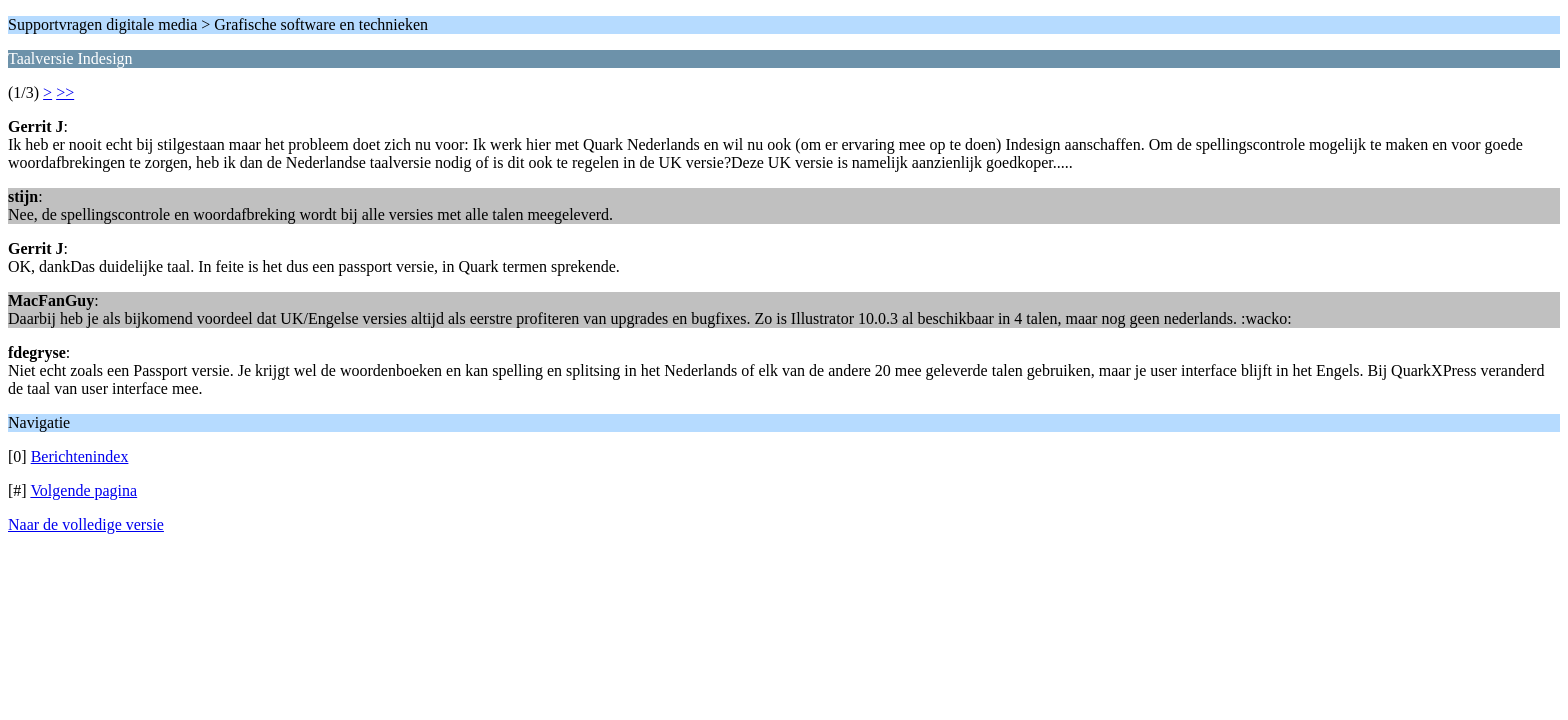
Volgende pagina (83, 490)
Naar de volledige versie (86, 524)
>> (65, 92)
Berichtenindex (80, 456)
